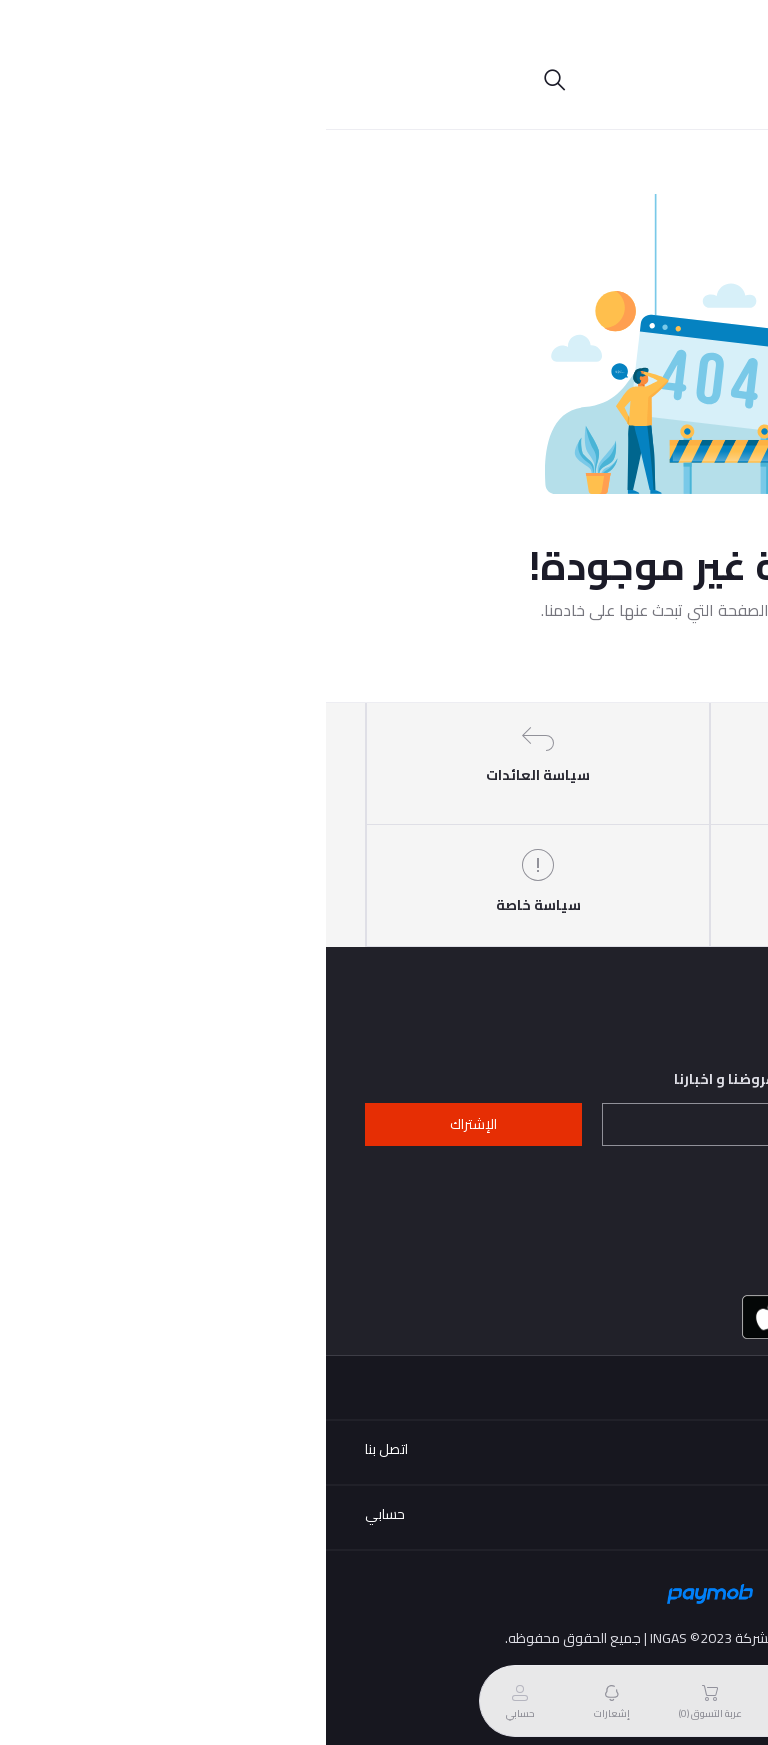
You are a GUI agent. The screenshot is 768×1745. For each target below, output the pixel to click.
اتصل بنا (60, 1449)
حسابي (59, 1514)
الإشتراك (147, 1124)
